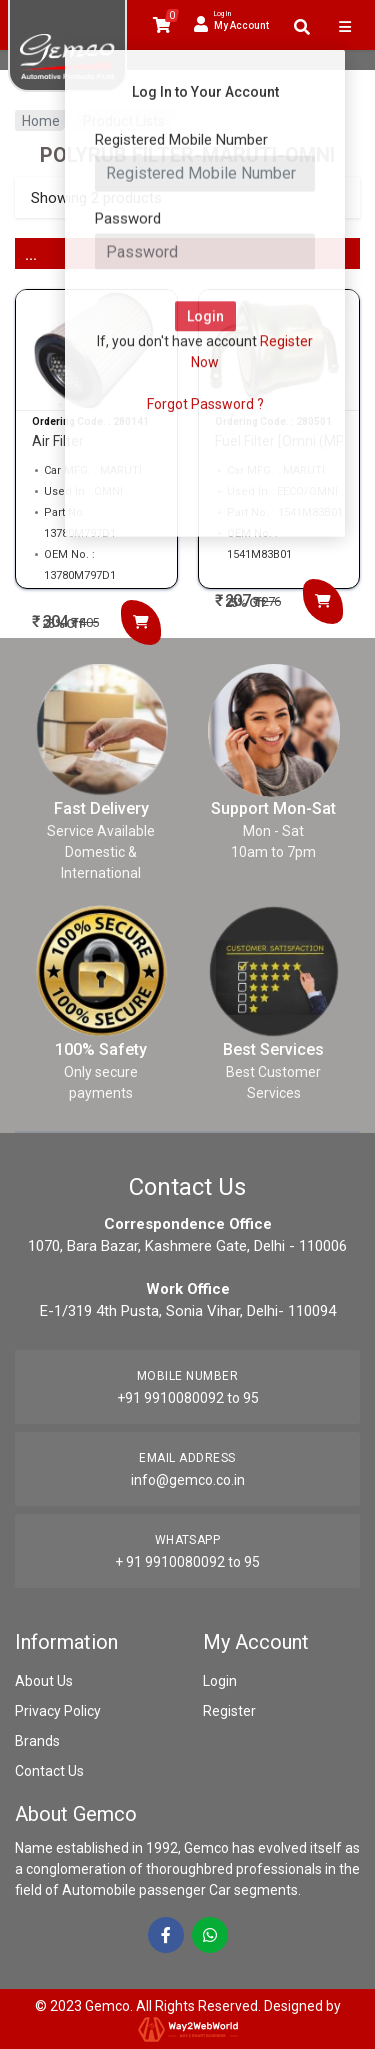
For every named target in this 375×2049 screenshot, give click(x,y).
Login (220, 1681)
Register (229, 1711)
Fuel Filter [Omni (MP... (279, 441)
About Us (44, 1681)
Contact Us (49, 1771)
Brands (37, 1741)
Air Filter (58, 441)
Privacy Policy (58, 1711)
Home (41, 121)
